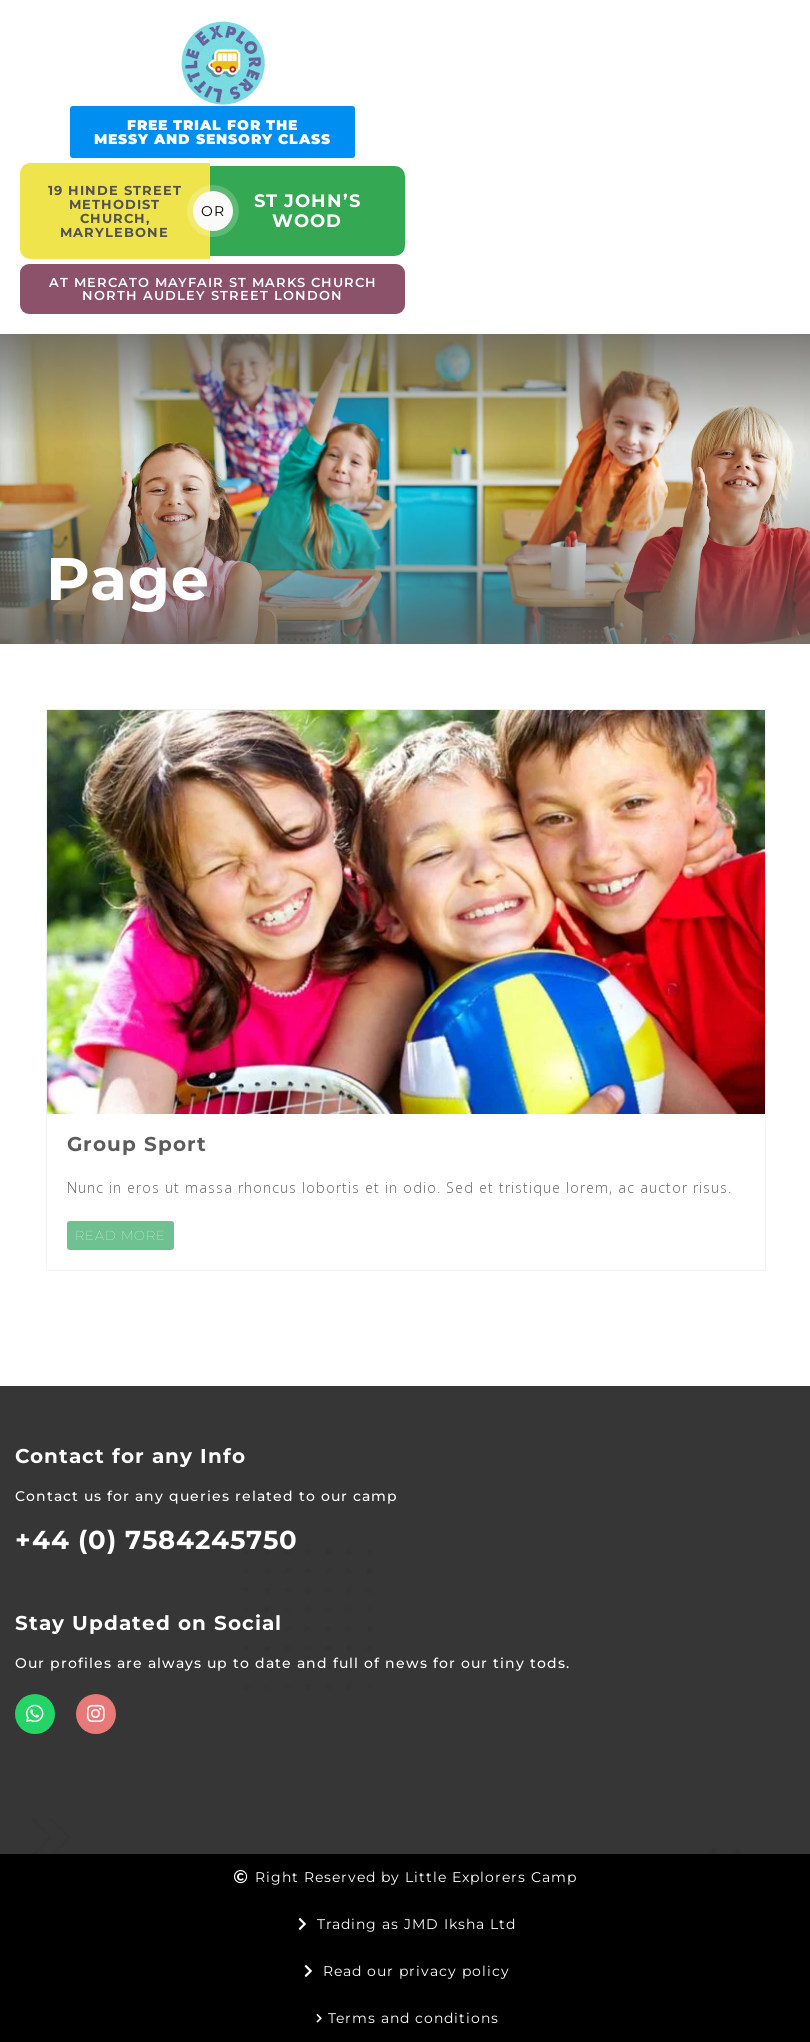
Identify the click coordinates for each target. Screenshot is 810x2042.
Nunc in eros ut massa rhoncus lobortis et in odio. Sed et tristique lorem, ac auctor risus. (399, 1187)
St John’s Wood (307, 211)
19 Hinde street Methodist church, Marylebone (115, 211)
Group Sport (137, 1144)
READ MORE (120, 1235)
